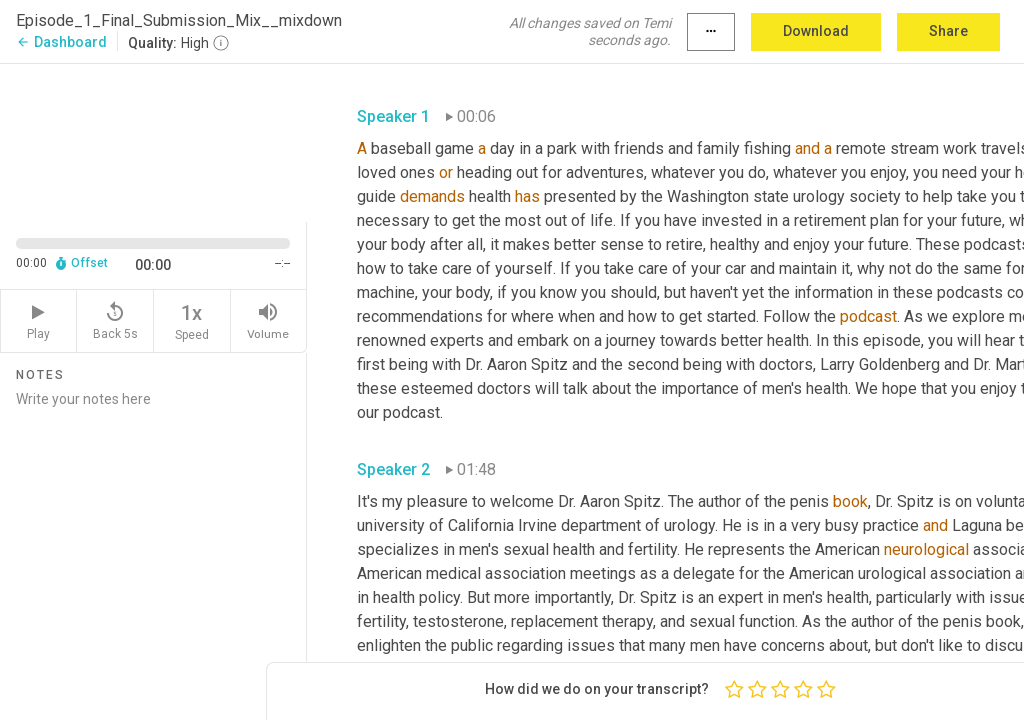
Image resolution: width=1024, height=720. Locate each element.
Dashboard (61, 42)
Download (816, 31)
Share (948, 31)
